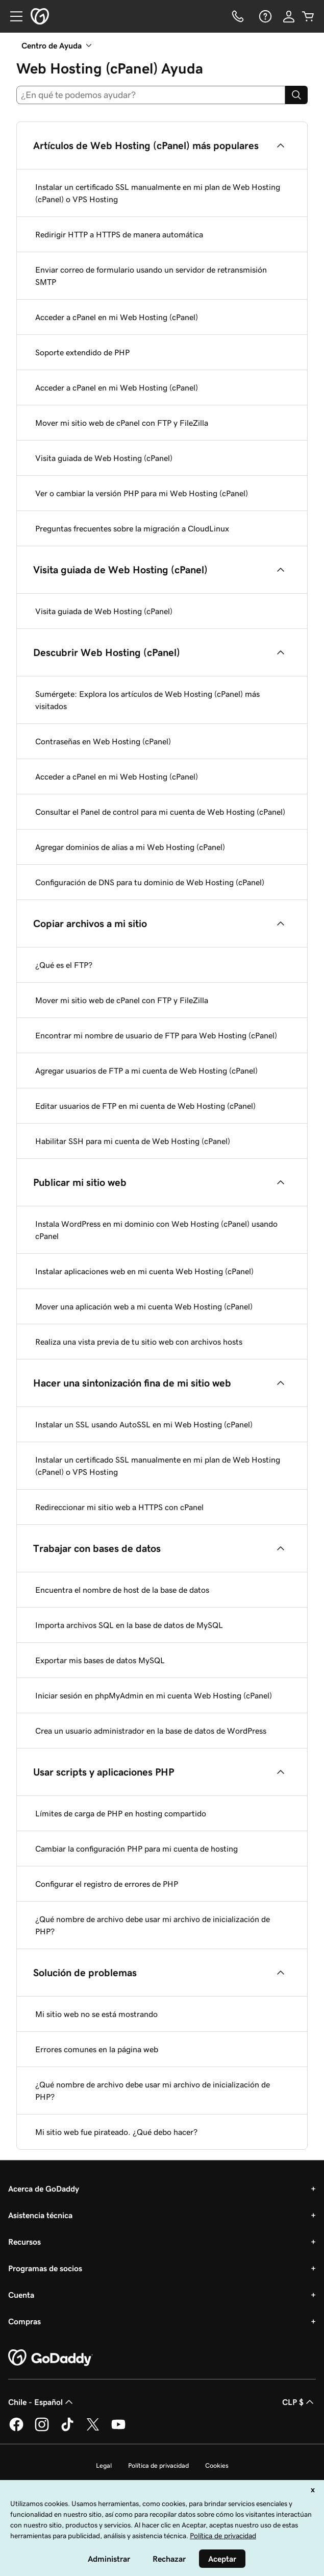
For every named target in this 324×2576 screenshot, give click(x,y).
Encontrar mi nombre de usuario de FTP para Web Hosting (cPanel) (156, 1035)
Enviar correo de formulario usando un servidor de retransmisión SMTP (151, 275)
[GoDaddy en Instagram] (42, 2429)
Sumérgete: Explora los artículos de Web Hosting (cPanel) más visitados (147, 700)
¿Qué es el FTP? (63, 965)
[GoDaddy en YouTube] (118, 2429)
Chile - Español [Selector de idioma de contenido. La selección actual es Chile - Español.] (41, 2402)
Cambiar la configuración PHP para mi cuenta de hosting (136, 1848)
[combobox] (151, 95)
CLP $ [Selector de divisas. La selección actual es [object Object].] (299, 2402)
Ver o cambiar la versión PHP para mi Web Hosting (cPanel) (141, 493)
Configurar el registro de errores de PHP (106, 1884)
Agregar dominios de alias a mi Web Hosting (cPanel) (130, 847)
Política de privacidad (158, 2465)
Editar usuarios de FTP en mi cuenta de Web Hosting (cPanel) (145, 1106)
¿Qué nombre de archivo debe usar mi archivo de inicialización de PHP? (152, 1925)
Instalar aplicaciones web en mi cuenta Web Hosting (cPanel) (144, 1271)
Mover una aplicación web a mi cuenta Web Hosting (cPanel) (144, 1306)
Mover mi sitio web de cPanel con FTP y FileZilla (121, 423)
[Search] (296, 95)
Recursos (24, 2242)
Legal (104, 2465)
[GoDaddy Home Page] (50, 2358)
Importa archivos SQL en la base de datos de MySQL (129, 1625)
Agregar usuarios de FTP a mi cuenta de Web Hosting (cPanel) (146, 1070)
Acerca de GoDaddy (43, 2188)
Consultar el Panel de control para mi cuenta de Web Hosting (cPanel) (160, 812)
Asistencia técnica (40, 2215)
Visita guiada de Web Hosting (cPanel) (103, 458)
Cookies (217, 2465)
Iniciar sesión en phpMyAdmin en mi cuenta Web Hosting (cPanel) (153, 1695)
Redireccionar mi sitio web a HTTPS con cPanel (119, 1507)
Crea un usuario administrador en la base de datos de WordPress (150, 1731)
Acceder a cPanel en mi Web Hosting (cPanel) (116, 317)
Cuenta (21, 2295)
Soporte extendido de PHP (82, 352)
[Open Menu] (12, 16)
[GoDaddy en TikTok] (67, 2429)
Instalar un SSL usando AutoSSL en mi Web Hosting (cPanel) (144, 1424)
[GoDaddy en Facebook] (16, 2429)
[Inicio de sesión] (288, 16)
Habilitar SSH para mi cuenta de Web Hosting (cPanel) (132, 1141)
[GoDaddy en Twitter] (93, 2429)
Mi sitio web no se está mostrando (96, 2014)
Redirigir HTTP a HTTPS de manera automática (119, 234)
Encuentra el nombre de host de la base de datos (122, 1590)
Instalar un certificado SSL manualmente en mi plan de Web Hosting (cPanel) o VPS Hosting (157, 193)
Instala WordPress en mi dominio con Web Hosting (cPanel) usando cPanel (156, 1230)
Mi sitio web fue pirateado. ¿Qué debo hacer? (116, 2132)
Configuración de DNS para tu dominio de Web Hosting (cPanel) (149, 882)
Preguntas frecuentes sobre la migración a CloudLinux (132, 528)
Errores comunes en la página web (96, 2049)
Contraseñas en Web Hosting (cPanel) (103, 741)
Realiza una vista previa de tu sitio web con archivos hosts (138, 1342)
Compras (24, 2321)
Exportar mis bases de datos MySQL (100, 1660)
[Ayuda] (264, 16)
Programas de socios (45, 2268)
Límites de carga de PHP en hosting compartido (120, 1813)
